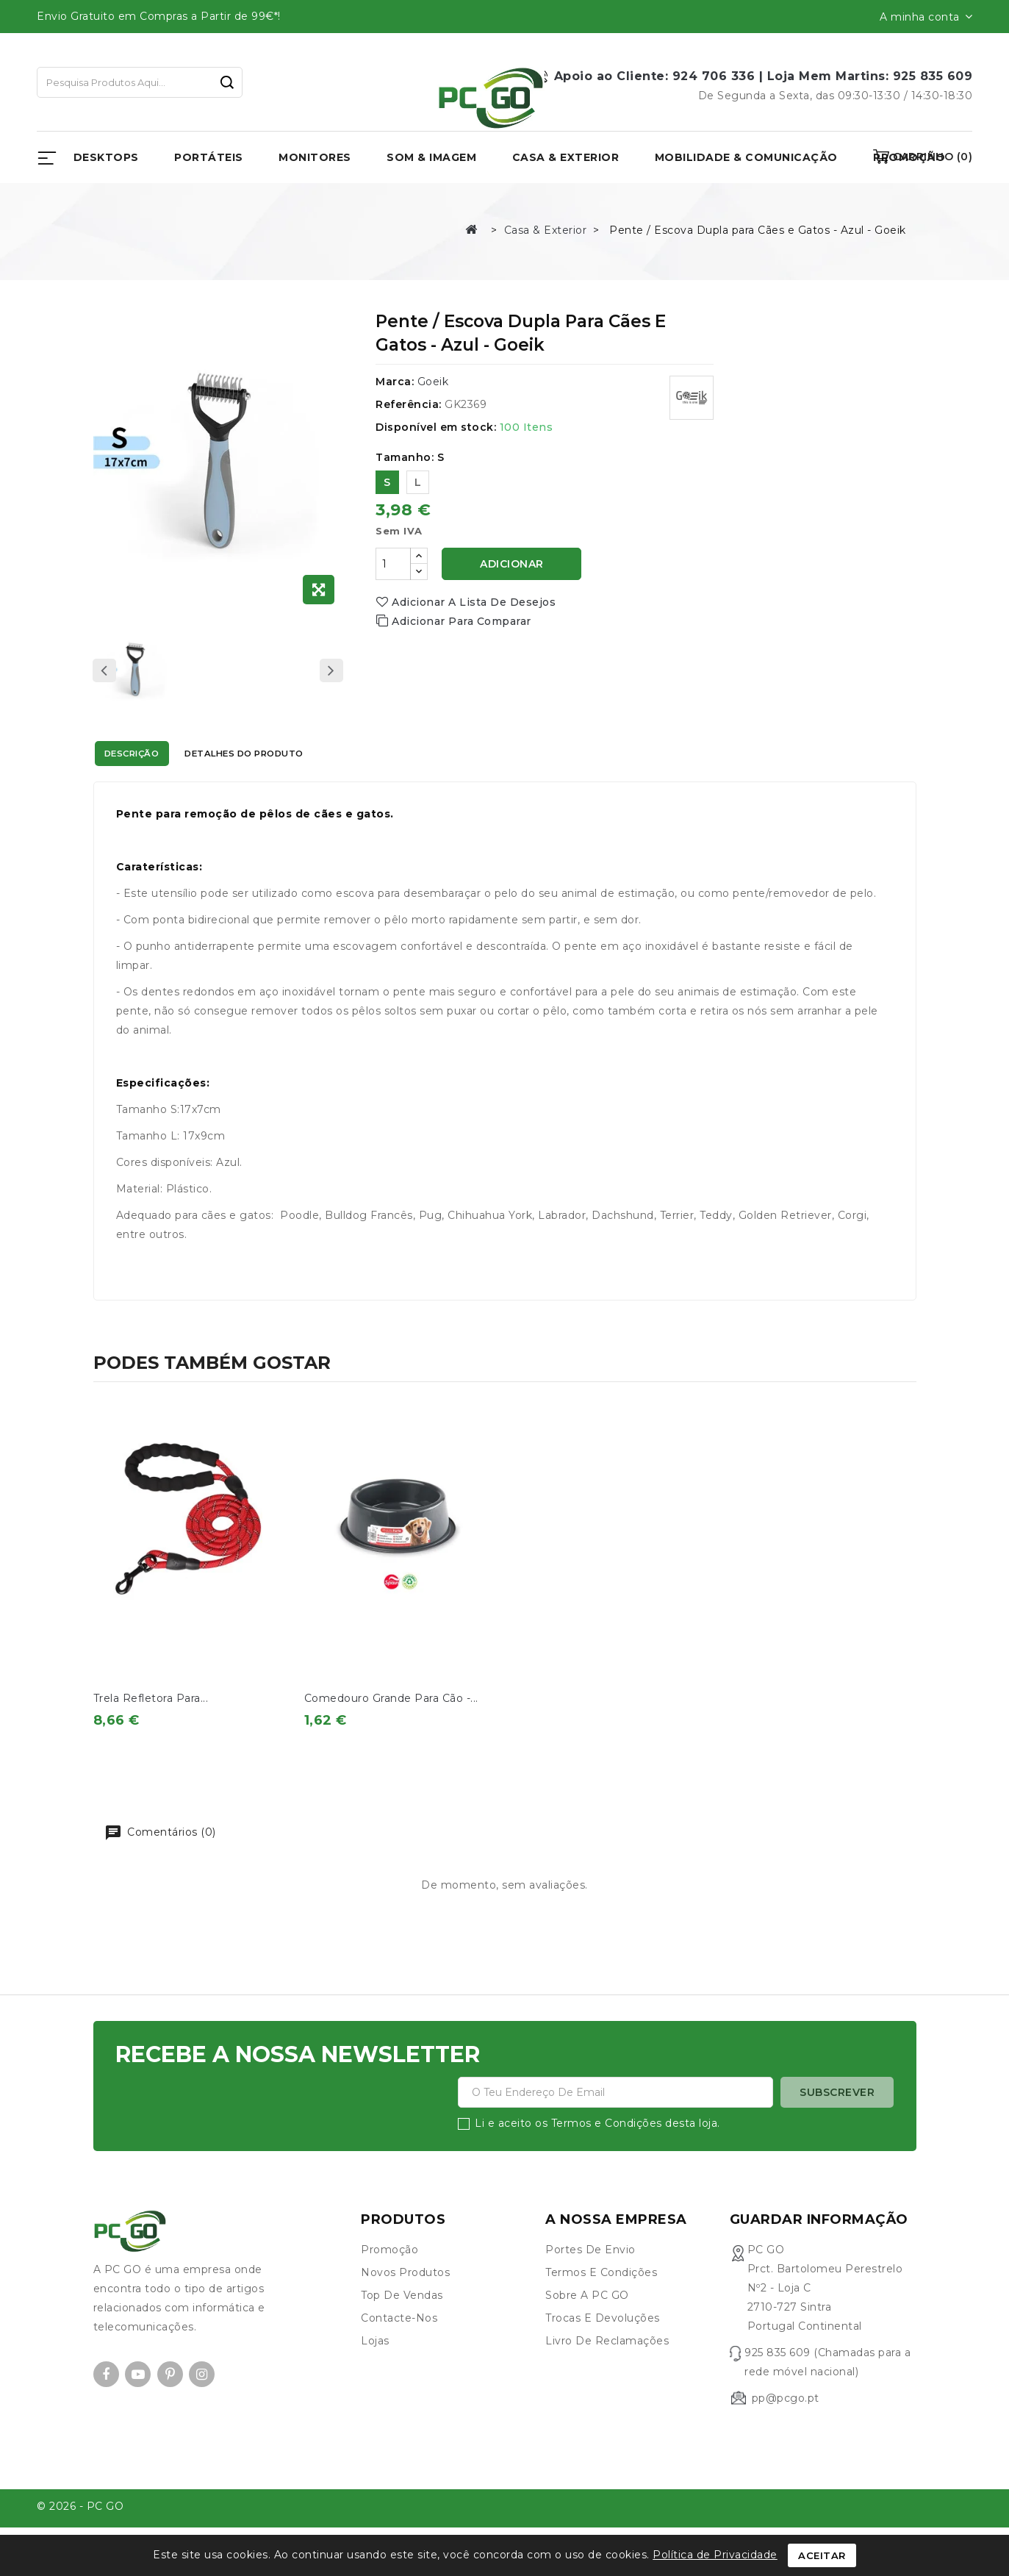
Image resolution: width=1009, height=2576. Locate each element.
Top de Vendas (402, 2329)
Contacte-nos (399, 2352)
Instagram (202, 2409)
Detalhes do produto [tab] (305, 756)
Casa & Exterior (566, 157)
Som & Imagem (431, 157)
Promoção (389, 2284)
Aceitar (822, 2555)
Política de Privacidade (715, 2554)
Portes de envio (590, 2284)
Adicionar (512, 563)
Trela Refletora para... (151, 1698)
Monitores (315, 157)
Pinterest (170, 2409)
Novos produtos (405, 2307)
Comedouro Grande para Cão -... (391, 1698)
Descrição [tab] (150, 756)
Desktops (106, 157)
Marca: (395, 381)
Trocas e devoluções (602, 2352)
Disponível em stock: (436, 427)
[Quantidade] (393, 564)
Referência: (409, 404)
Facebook (106, 2409)
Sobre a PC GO (587, 2329)
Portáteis (208, 157)
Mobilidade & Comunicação (746, 157)
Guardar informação (819, 2254)
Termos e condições (601, 2307)
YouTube (138, 2409)
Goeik (433, 381)
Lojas (375, 2375)
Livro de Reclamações (607, 2375)
